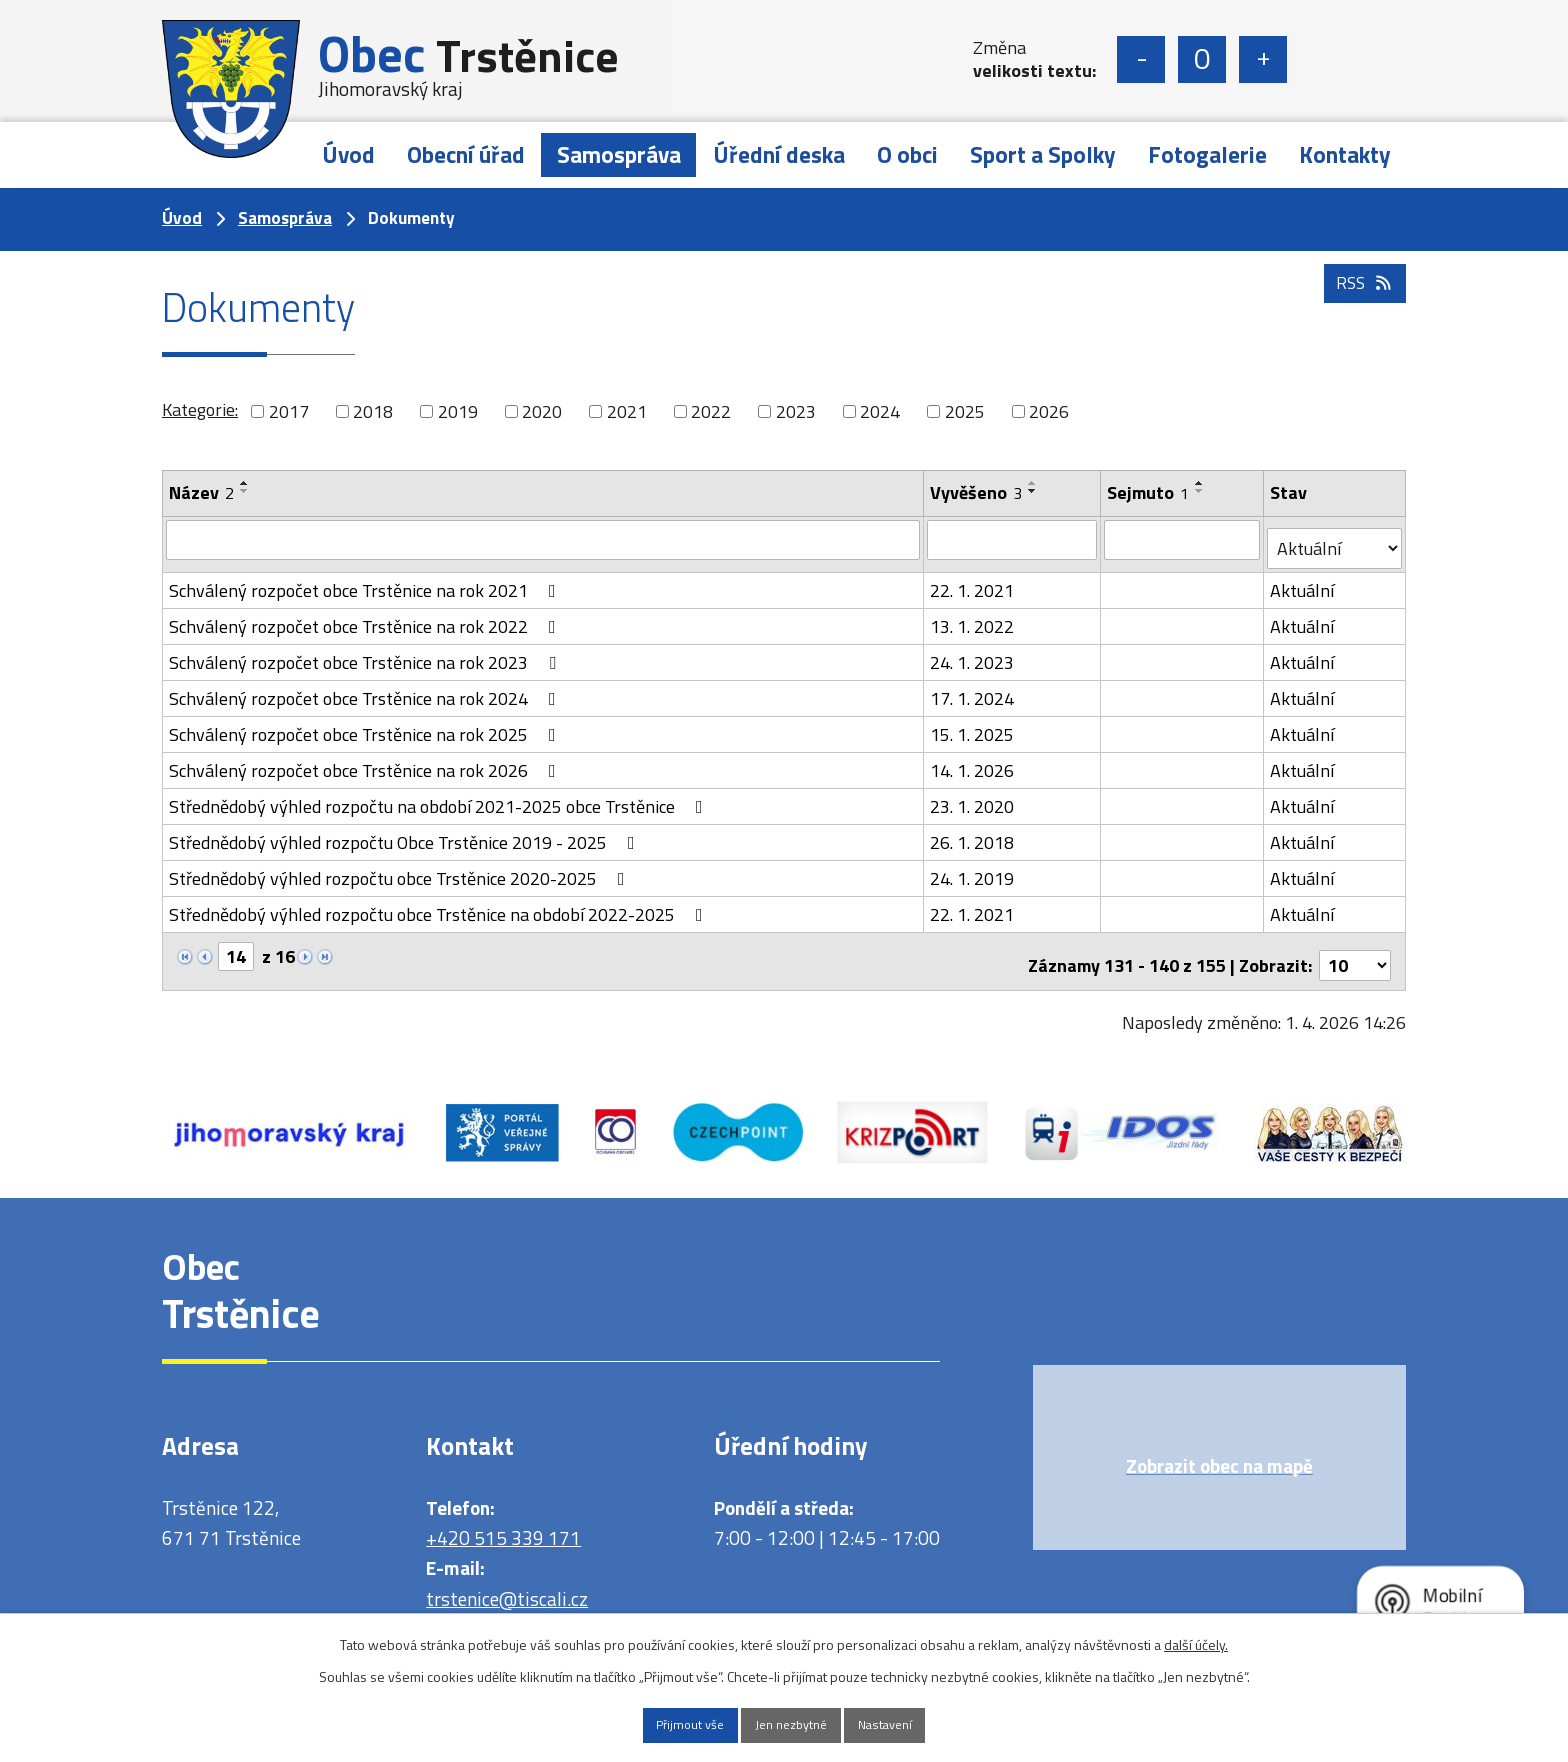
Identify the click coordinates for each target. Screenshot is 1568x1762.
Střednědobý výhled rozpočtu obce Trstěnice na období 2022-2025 (440, 905)
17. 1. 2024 (973, 689)
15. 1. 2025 (973, 725)
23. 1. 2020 (973, 797)
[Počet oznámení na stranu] (1355, 948)
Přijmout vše (665, 1723)
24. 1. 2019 (973, 869)
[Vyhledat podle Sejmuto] (1183, 539)
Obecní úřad (466, 154)
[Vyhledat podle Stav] (1335, 540)
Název (201, 492)
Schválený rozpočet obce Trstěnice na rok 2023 (366, 653)
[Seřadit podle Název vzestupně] (245, 483)
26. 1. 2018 (973, 833)
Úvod (348, 154)
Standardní (1202, 59)
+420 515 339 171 (503, 1520)
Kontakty (1345, 154)
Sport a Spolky (1043, 154)
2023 (796, 411)
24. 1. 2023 (973, 653)
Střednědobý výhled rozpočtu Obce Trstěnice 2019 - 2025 (406, 833)
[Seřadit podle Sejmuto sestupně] (1201, 491)
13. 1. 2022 (973, 617)
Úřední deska (779, 154)
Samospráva (619, 154)
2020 (542, 411)
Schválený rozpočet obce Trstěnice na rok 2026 (366, 761)
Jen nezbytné (791, 1723)
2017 (289, 411)
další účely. (1196, 1640)
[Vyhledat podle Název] (543, 539)
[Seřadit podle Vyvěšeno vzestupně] (1034, 483)
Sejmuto (1149, 492)
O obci (907, 154)
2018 (373, 411)
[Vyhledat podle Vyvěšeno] (1013, 539)
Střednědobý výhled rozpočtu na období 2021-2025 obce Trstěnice (440, 797)
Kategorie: (200, 409)
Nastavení (911, 1723)
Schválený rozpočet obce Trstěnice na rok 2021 (366, 581)
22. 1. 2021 (973, 581)
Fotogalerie (1207, 154)
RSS (1362, 312)
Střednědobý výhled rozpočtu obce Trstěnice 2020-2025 (401, 869)
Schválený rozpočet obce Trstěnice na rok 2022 (366, 617)
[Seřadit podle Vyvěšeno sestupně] (1034, 491)
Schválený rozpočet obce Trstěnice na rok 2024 (366, 689)
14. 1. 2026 (973, 761)
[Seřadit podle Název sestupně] (245, 491)
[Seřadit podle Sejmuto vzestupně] (1201, 483)
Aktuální (1304, 581)
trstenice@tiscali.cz (507, 1581)
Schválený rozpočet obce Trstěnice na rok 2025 (366, 725)
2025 (965, 411)
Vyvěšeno (977, 492)
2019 (458, 411)
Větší (1263, 59)
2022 (711, 411)
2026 (1049, 411)
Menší (1141, 59)
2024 (880, 411)
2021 (627, 411)
